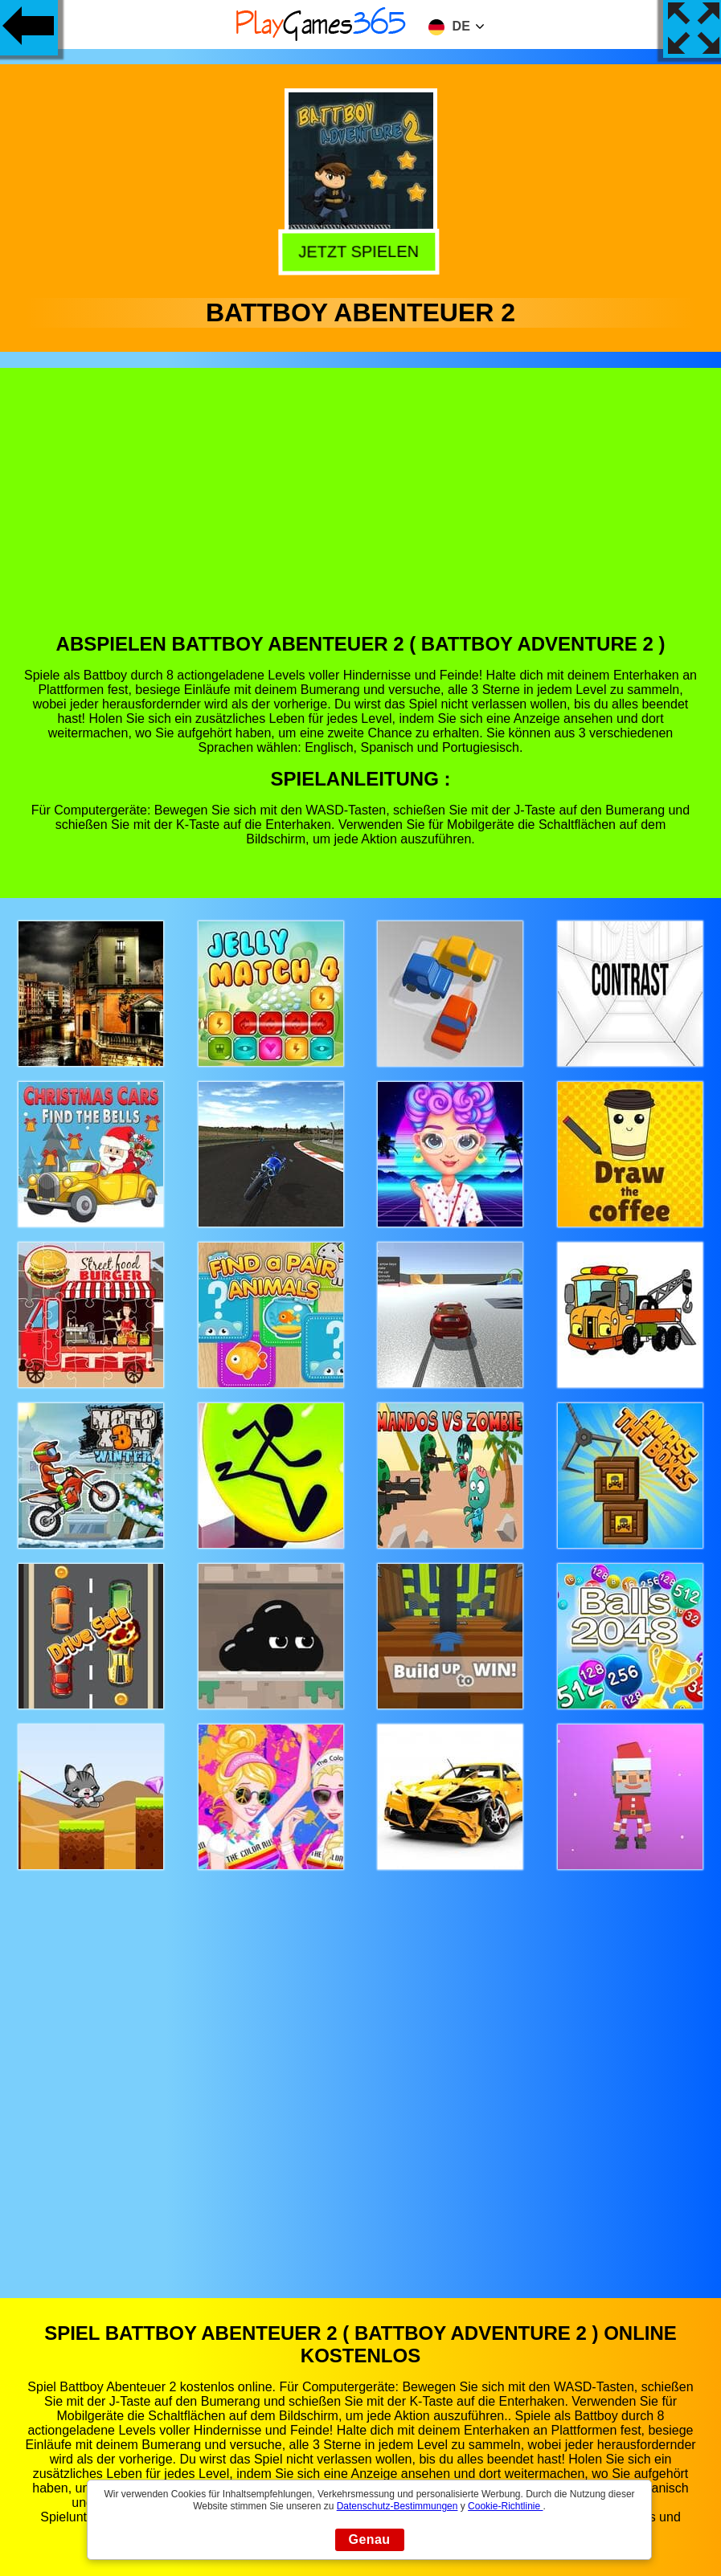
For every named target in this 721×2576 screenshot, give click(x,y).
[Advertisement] (361, 512)
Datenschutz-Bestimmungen (397, 2506)
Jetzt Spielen (362, 252)
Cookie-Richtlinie (505, 2506)
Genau (370, 2539)
